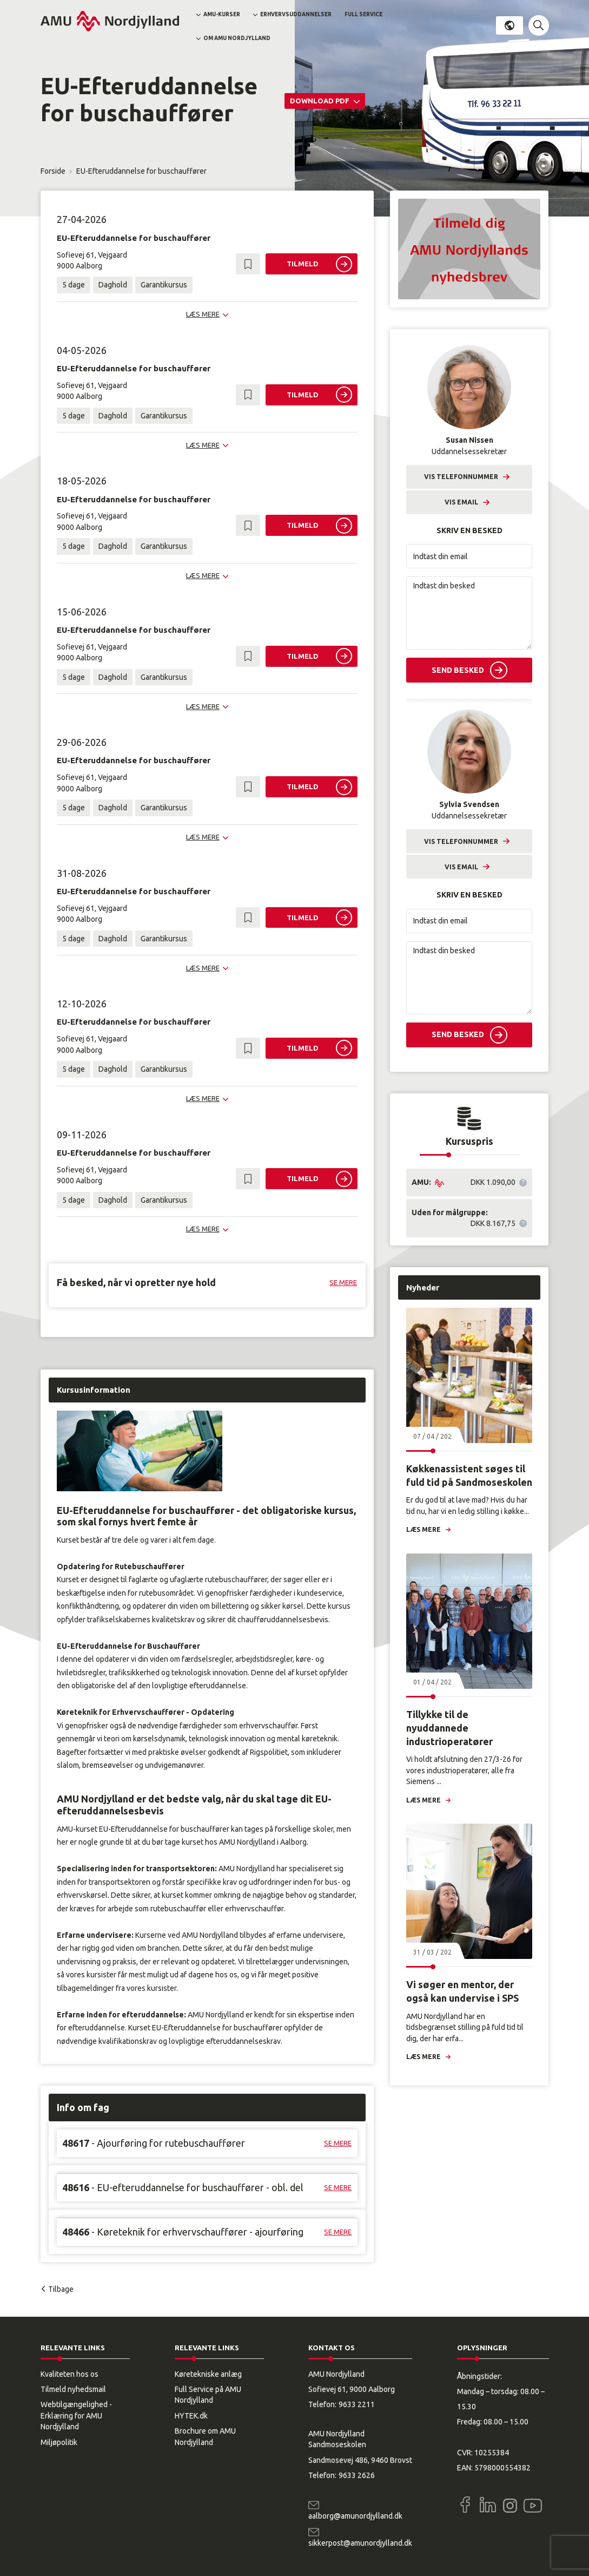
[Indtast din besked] (469, 613)
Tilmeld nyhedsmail (73, 2389)
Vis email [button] (461, 502)
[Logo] (110, 21)
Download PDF (320, 100)
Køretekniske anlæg (208, 2374)
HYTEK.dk (191, 2415)
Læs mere (423, 1529)
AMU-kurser (221, 14)
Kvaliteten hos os (69, 2374)
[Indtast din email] (469, 556)
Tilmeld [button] (303, 263)
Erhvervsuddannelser (296, 14)
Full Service (363, 14)
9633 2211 (357, 2404)
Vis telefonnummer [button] (461, 476)
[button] (538, 25)
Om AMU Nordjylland (236, 38)
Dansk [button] (509, 25)
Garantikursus (164, 284)
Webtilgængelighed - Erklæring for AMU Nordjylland (76, 2415)
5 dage (73, 284)
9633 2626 (357, 2475)
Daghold (112, 284)
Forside (53, 171)
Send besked (458, 670)
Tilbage (61, 2289)
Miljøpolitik (59, 2442)
